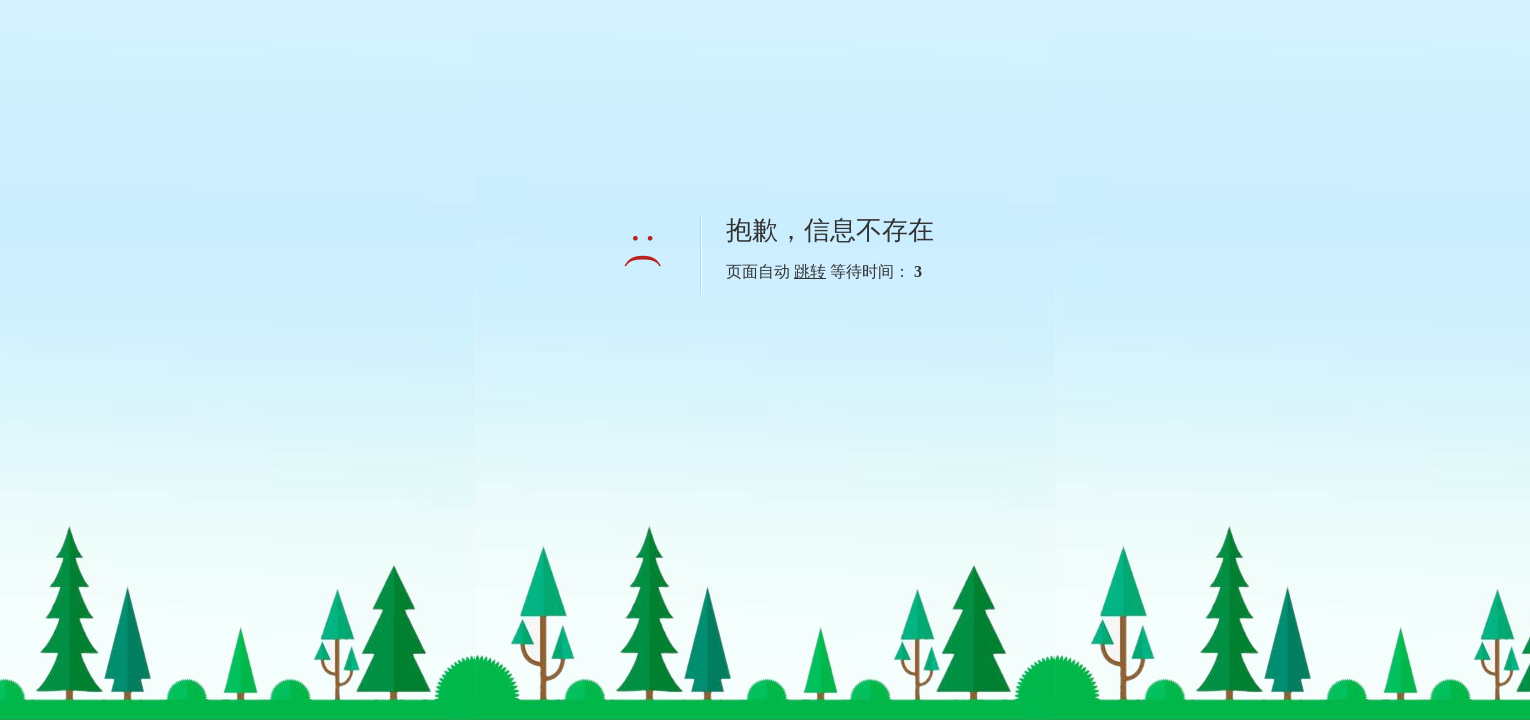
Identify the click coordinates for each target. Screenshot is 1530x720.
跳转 (810, 271)
